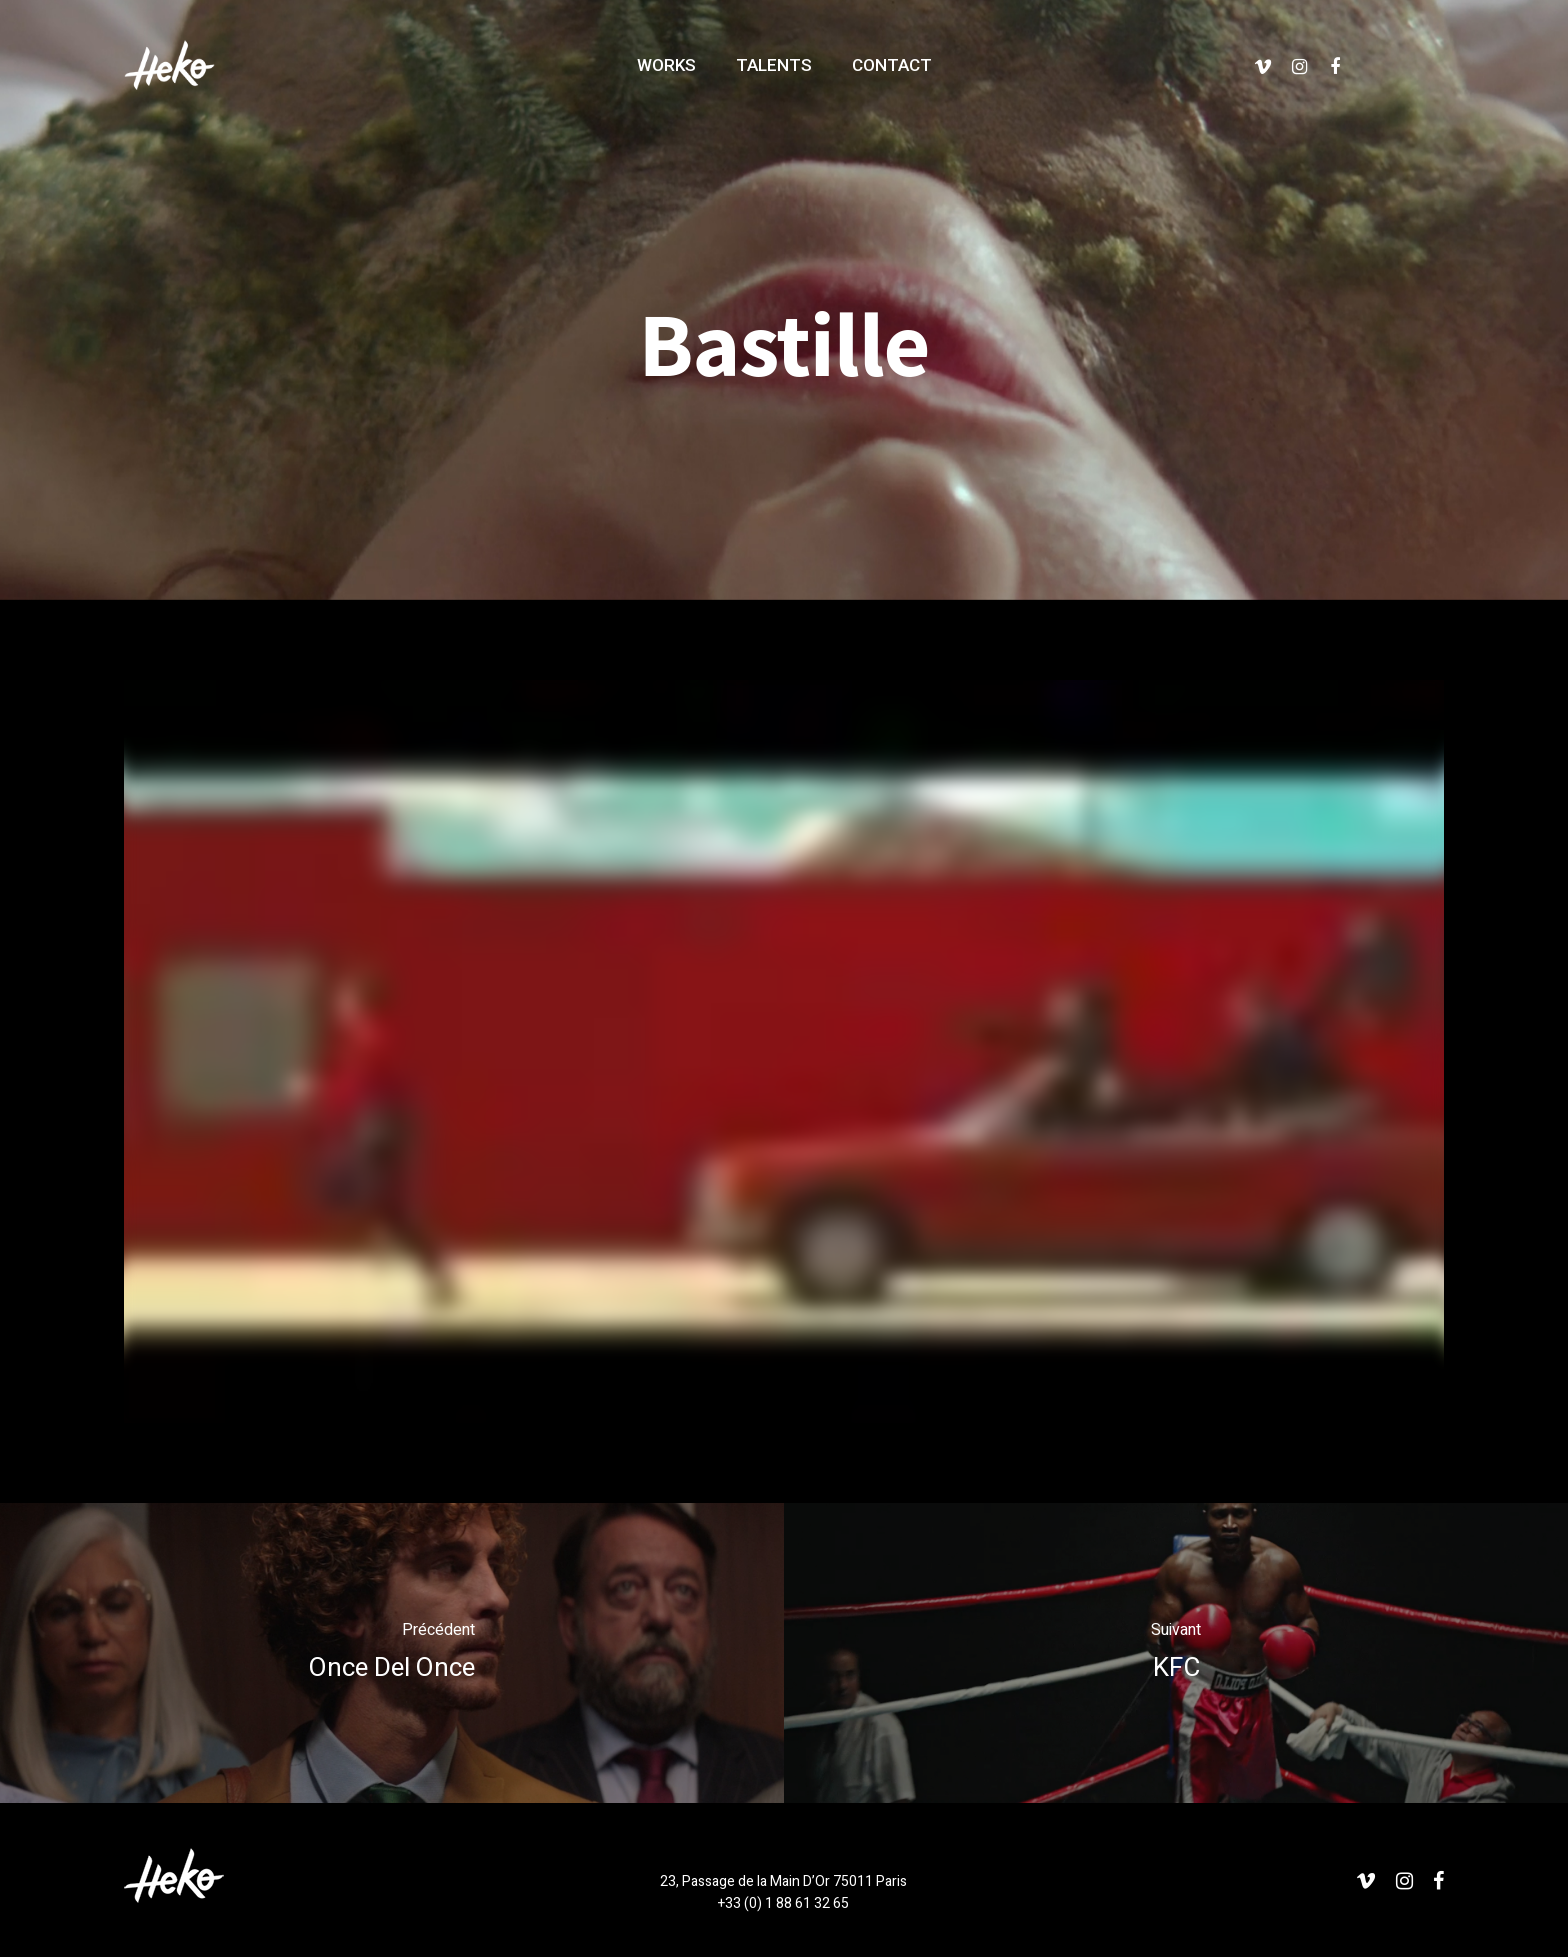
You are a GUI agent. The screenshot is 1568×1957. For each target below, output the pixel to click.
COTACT (892, 65)
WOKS (666, 65)
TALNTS (774, 65)
